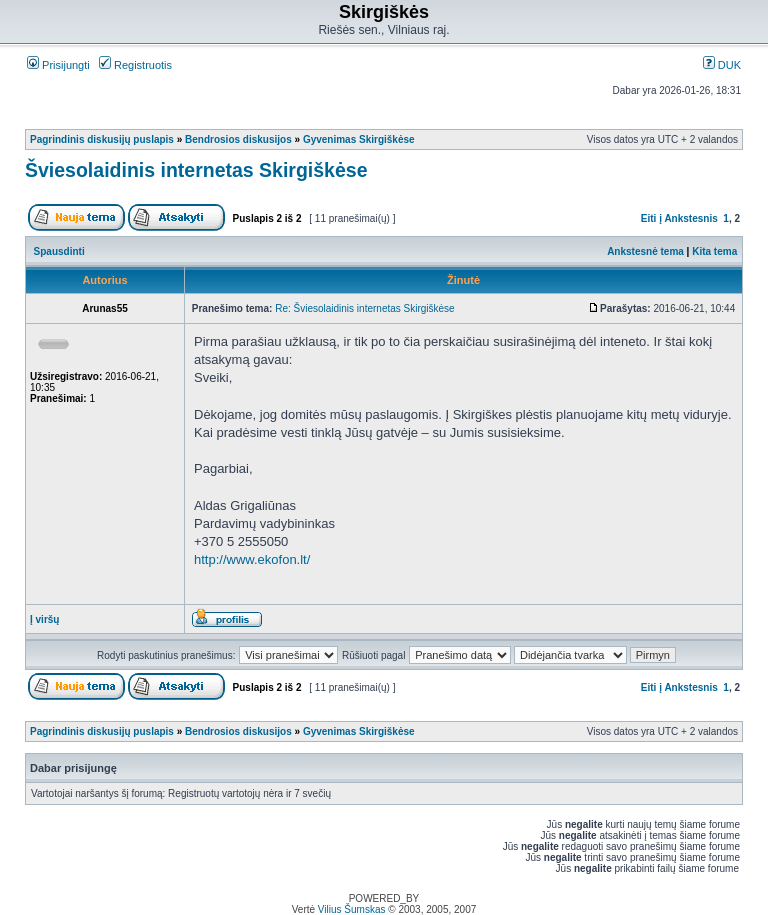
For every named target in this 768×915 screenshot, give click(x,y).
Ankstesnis (690, 218)
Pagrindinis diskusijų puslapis (102, 139)
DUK (722, 65)
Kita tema (714, 251)
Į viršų (44, 619)
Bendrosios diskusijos (238, 139)
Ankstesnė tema (645, 251)
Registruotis (135, 65)
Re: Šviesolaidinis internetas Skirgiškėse (365, 308)
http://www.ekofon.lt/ (252, 559)
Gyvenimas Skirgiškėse (359, 139)
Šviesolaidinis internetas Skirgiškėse (196, 170)
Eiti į (651, 218)
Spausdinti (59, 251)
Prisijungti (58, 65)
